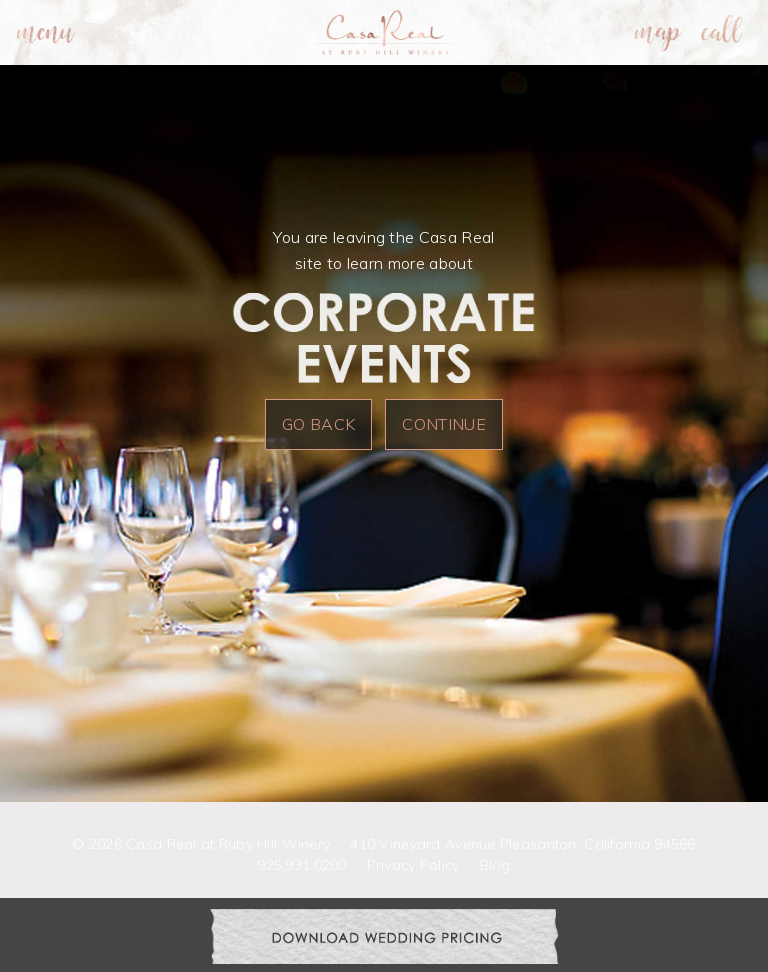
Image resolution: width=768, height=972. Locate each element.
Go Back (318, 424)
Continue (444, 424)
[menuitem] (46, 32)
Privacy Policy (413, 865)
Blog (495, 865)
